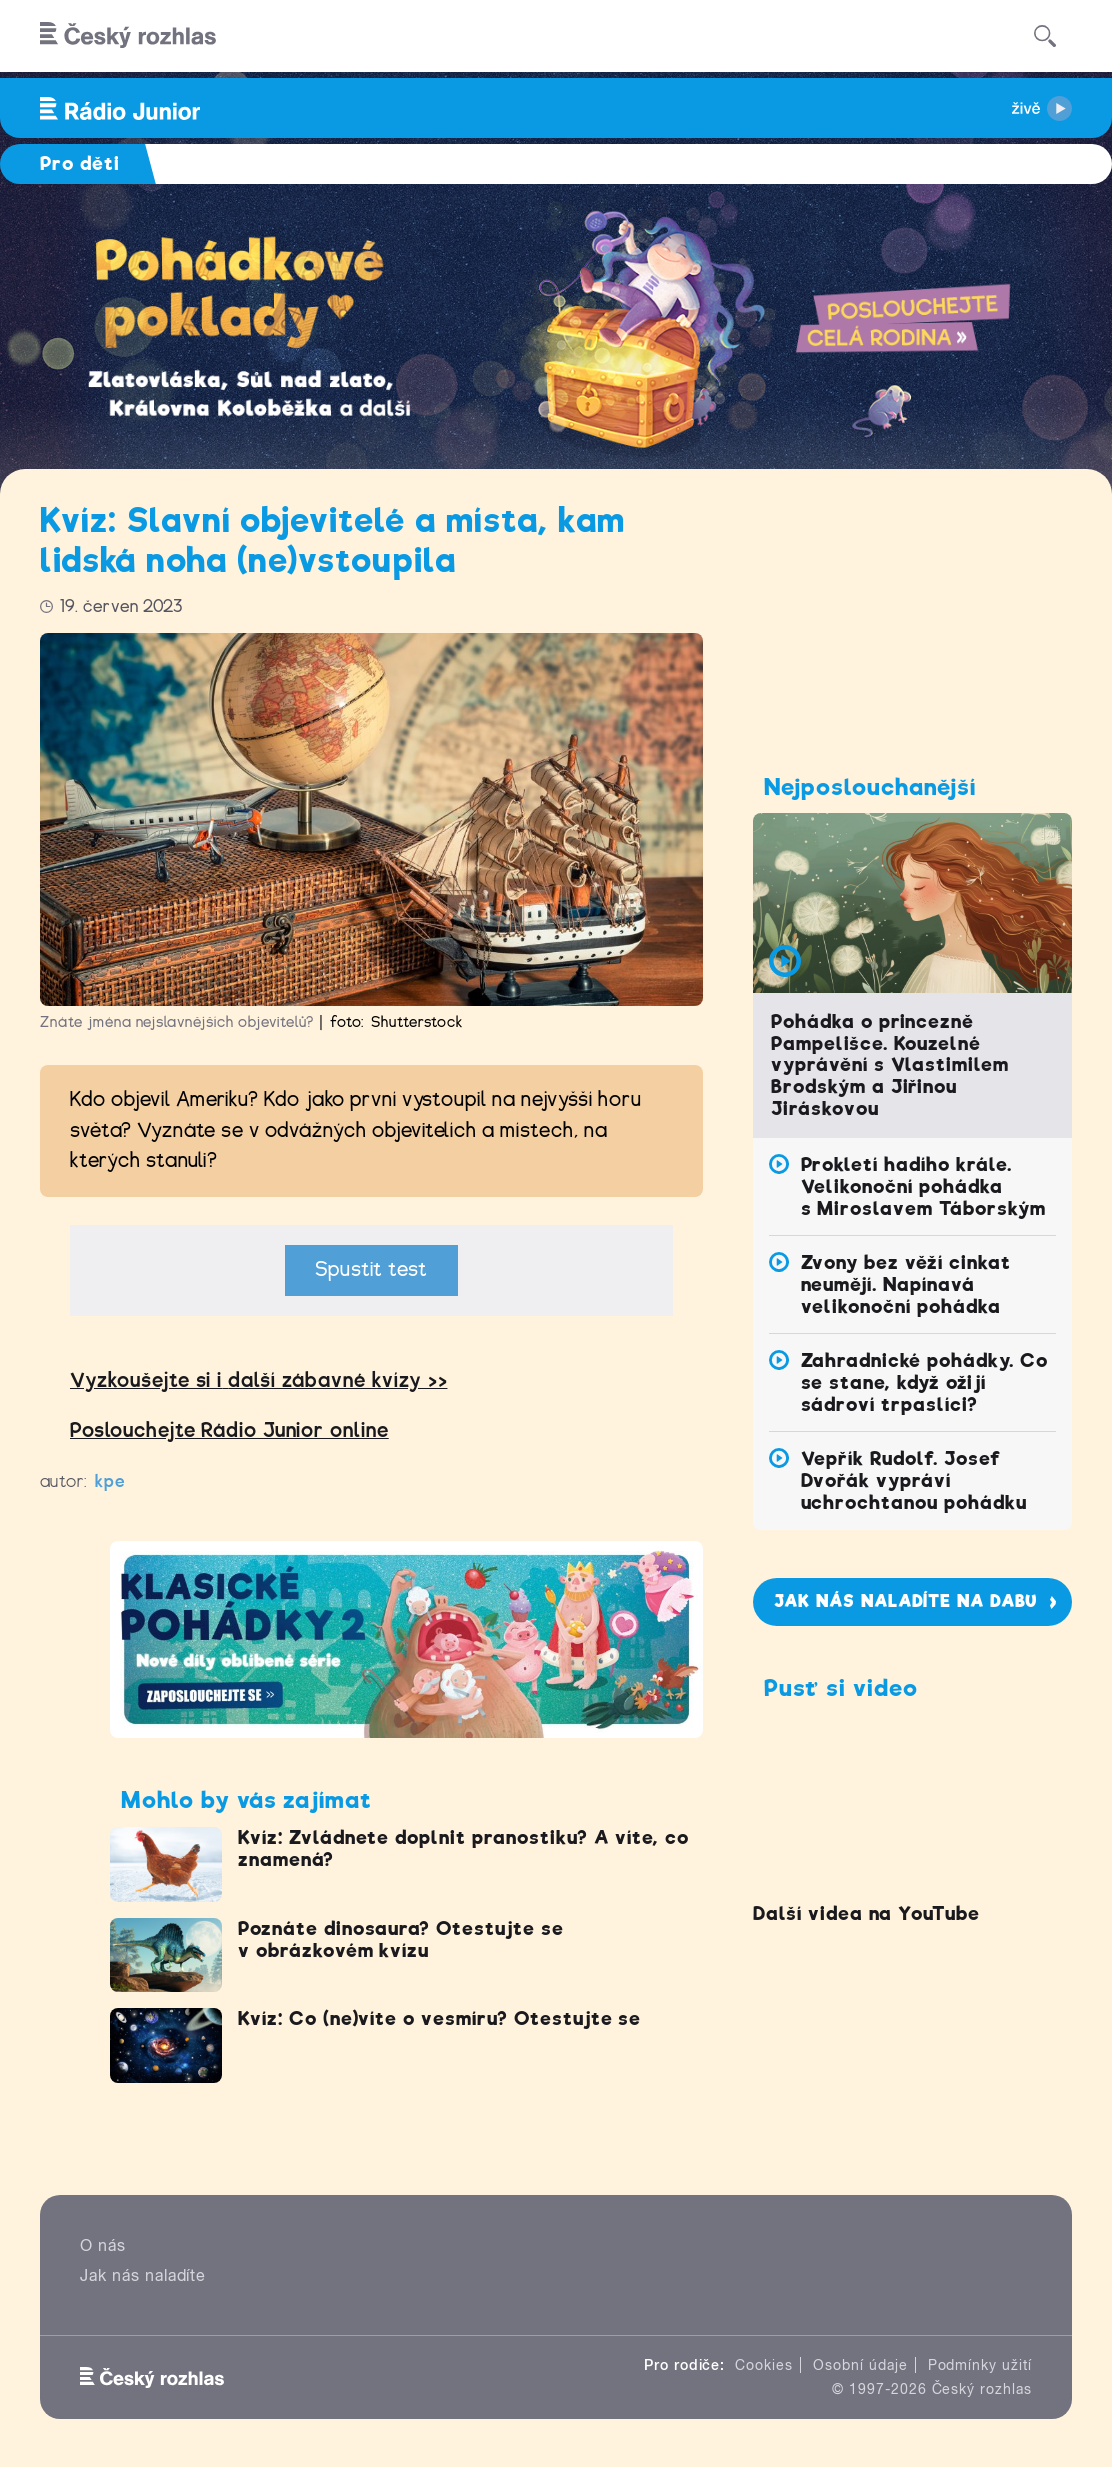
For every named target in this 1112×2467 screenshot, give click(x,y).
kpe (110, 1481)
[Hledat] (1045, 36)
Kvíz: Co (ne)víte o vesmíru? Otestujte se (439, 2018)
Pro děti (80, 163)
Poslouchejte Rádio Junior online (229, 1430)
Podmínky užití (980, 2365)
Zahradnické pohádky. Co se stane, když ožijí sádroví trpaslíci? (924, 1382)
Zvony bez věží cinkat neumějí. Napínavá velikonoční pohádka (906, 1284)
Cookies (764, 2365)
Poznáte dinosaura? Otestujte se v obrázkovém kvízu (401, 1939)
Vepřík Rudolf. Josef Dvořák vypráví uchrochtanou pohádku (914, 1480)
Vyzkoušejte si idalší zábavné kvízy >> (258, 1380)
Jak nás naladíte (143, 2275)
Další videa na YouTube (866, 1913)
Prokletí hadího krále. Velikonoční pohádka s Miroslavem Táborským (923, 1186)
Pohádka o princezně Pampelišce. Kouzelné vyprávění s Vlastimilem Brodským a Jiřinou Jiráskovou (890, 1065)
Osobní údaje (860, 2365)
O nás (103, 2245)
